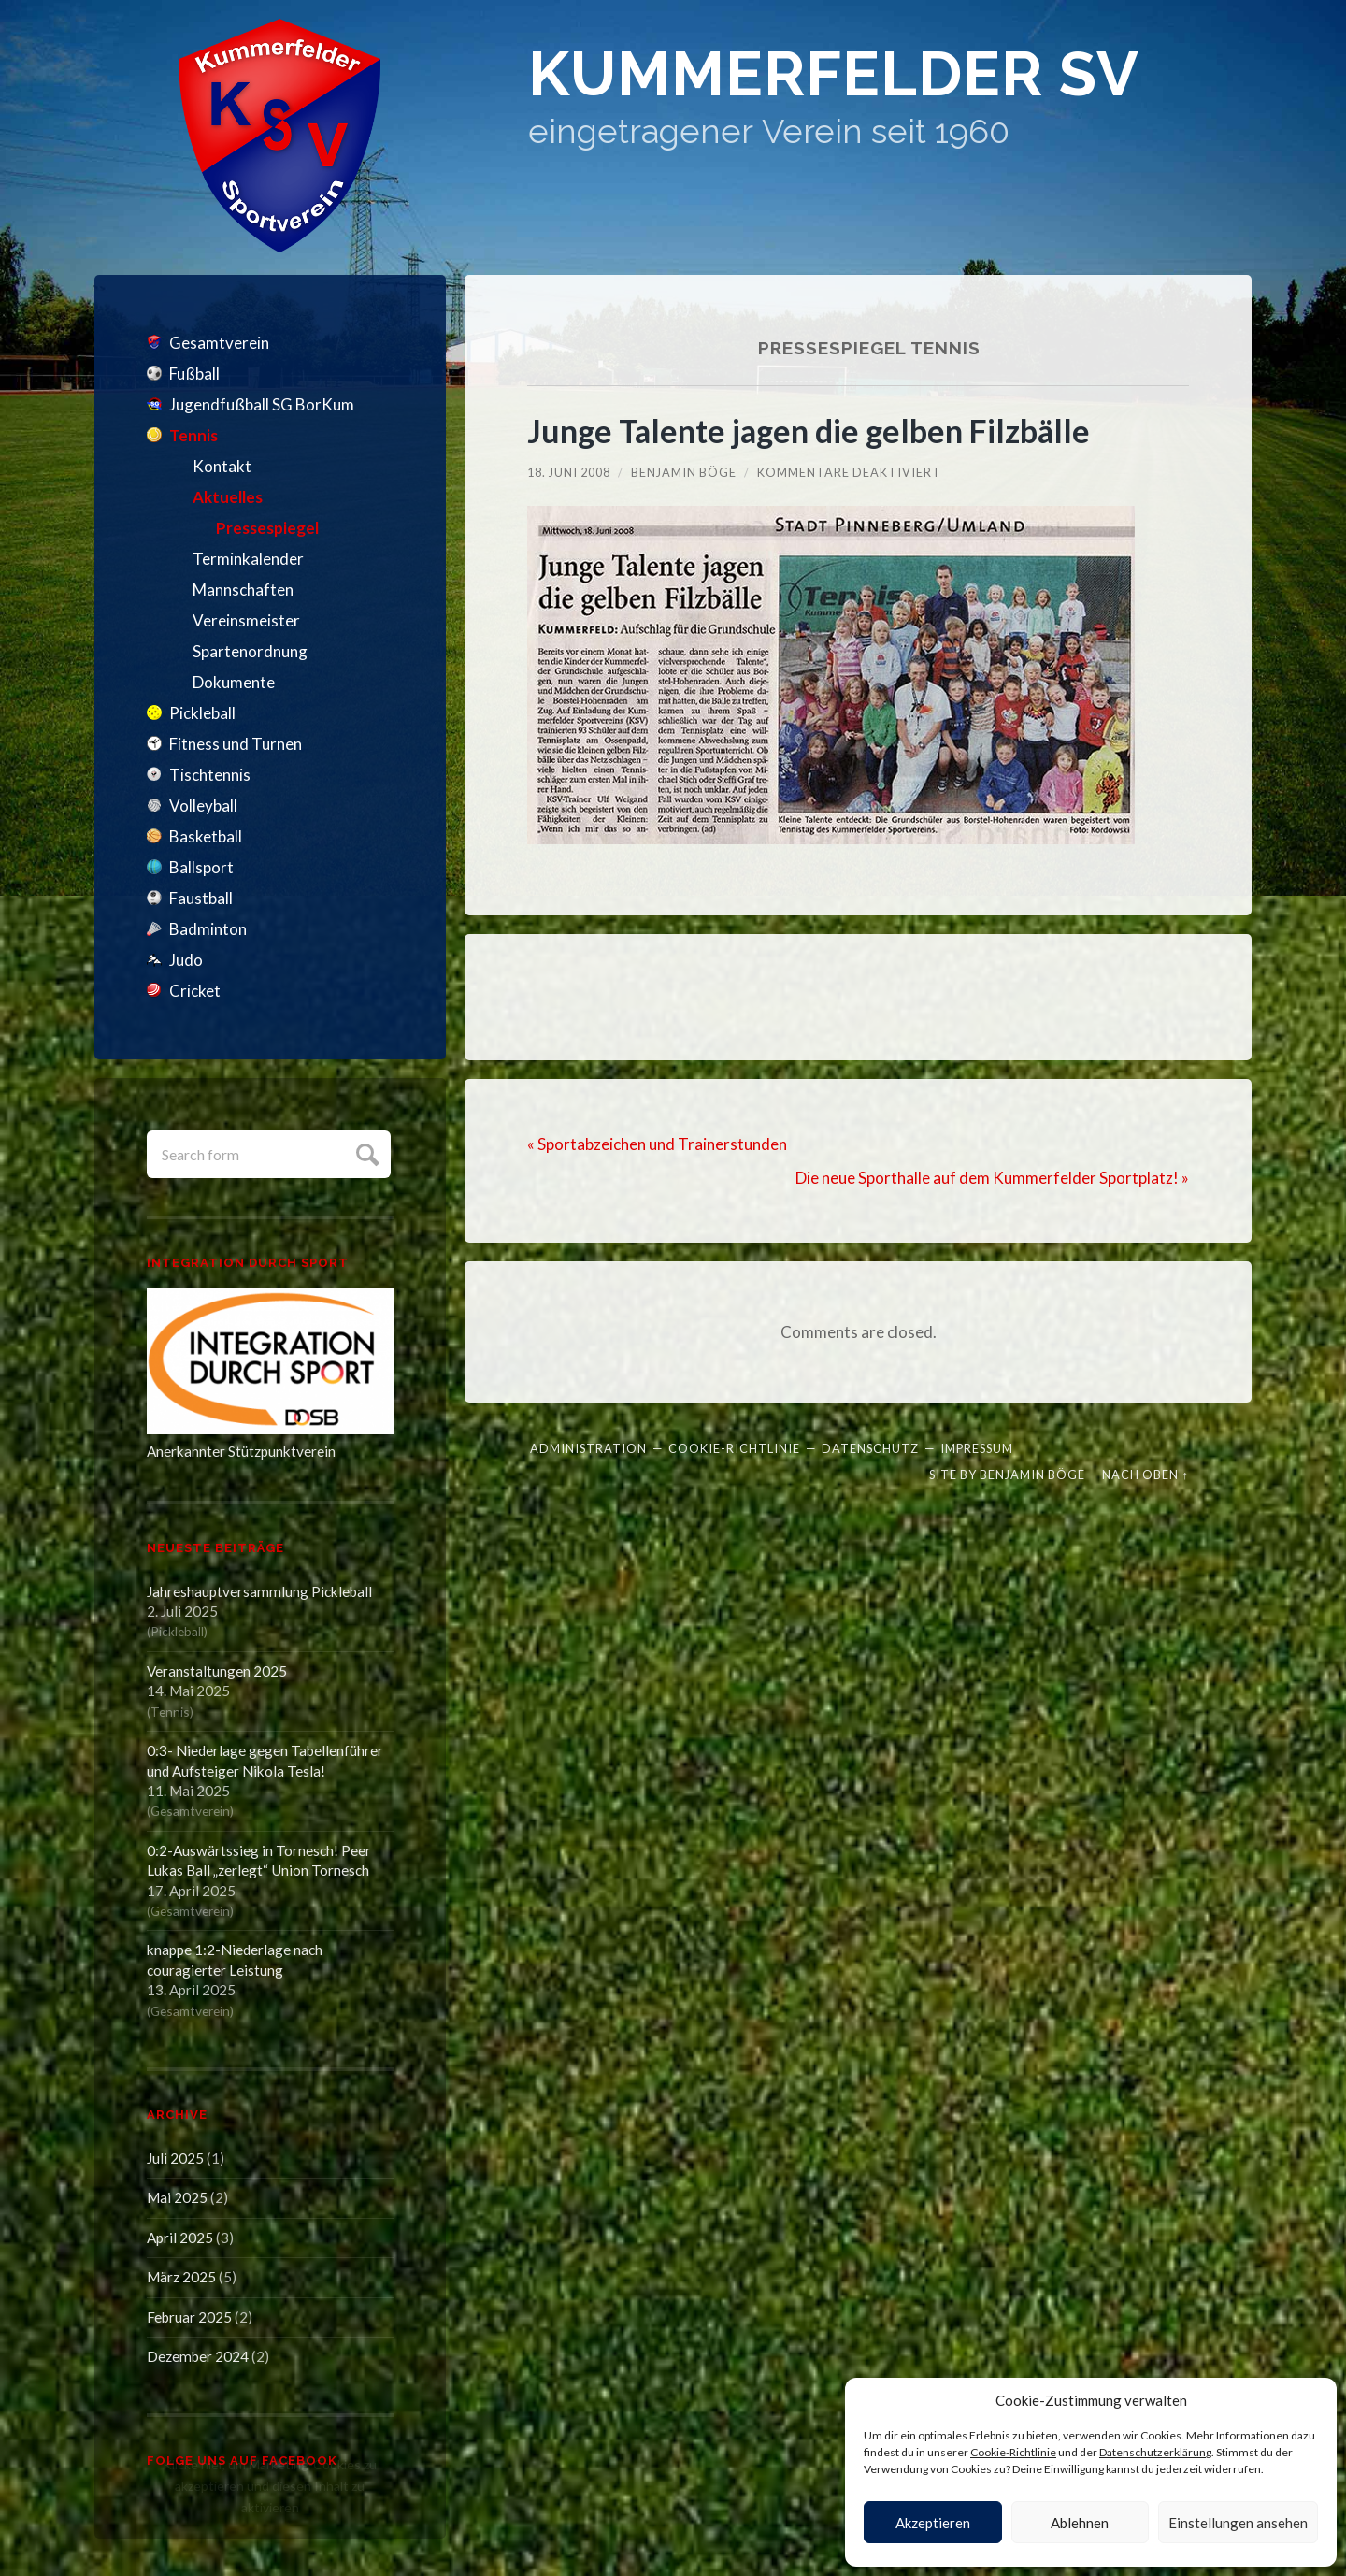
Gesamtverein (219, 343)
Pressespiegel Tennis (869, 348)
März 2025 (181, 2276)
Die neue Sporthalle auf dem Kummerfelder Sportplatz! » (992, 1177)
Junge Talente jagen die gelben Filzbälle (808, 430)
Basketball (205, 836)
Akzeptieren (932, 2522)
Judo (186, 960)
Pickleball (202, 713)
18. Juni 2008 (568, 472)
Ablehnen (1080, 2522)
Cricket (195, 990)
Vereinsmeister (246, 620)
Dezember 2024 (198, 2356)
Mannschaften (243, 589)
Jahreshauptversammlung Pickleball (259, 1591)
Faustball (201, 898)
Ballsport (201, 867)
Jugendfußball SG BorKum (261, 404)
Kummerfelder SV (833, 73)
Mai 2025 (177, 2197)
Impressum (976, 1448)
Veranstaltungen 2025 (217, 1670)
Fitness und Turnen (235, 744)
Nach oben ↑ (1145, 1474)
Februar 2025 (189, 2317)
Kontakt (222, 466)
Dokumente (234, 682)
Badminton (208, 929)
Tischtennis (210, 774)
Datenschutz (870, 1448)
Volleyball (203, 805)
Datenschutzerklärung (1155, 2452)
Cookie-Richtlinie (1013, 2452)
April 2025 (180, 2237)
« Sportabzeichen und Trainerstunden (657, 1144)
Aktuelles (228, 497)
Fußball (194, 373)
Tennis (193, 435)
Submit (365, 1152)
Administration (588, 1448)
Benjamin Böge (684, 472)
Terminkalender (248, 558)
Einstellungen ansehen (1238, 2522)
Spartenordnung (250, 651)
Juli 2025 (175, 2158)
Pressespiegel (267, 528)
